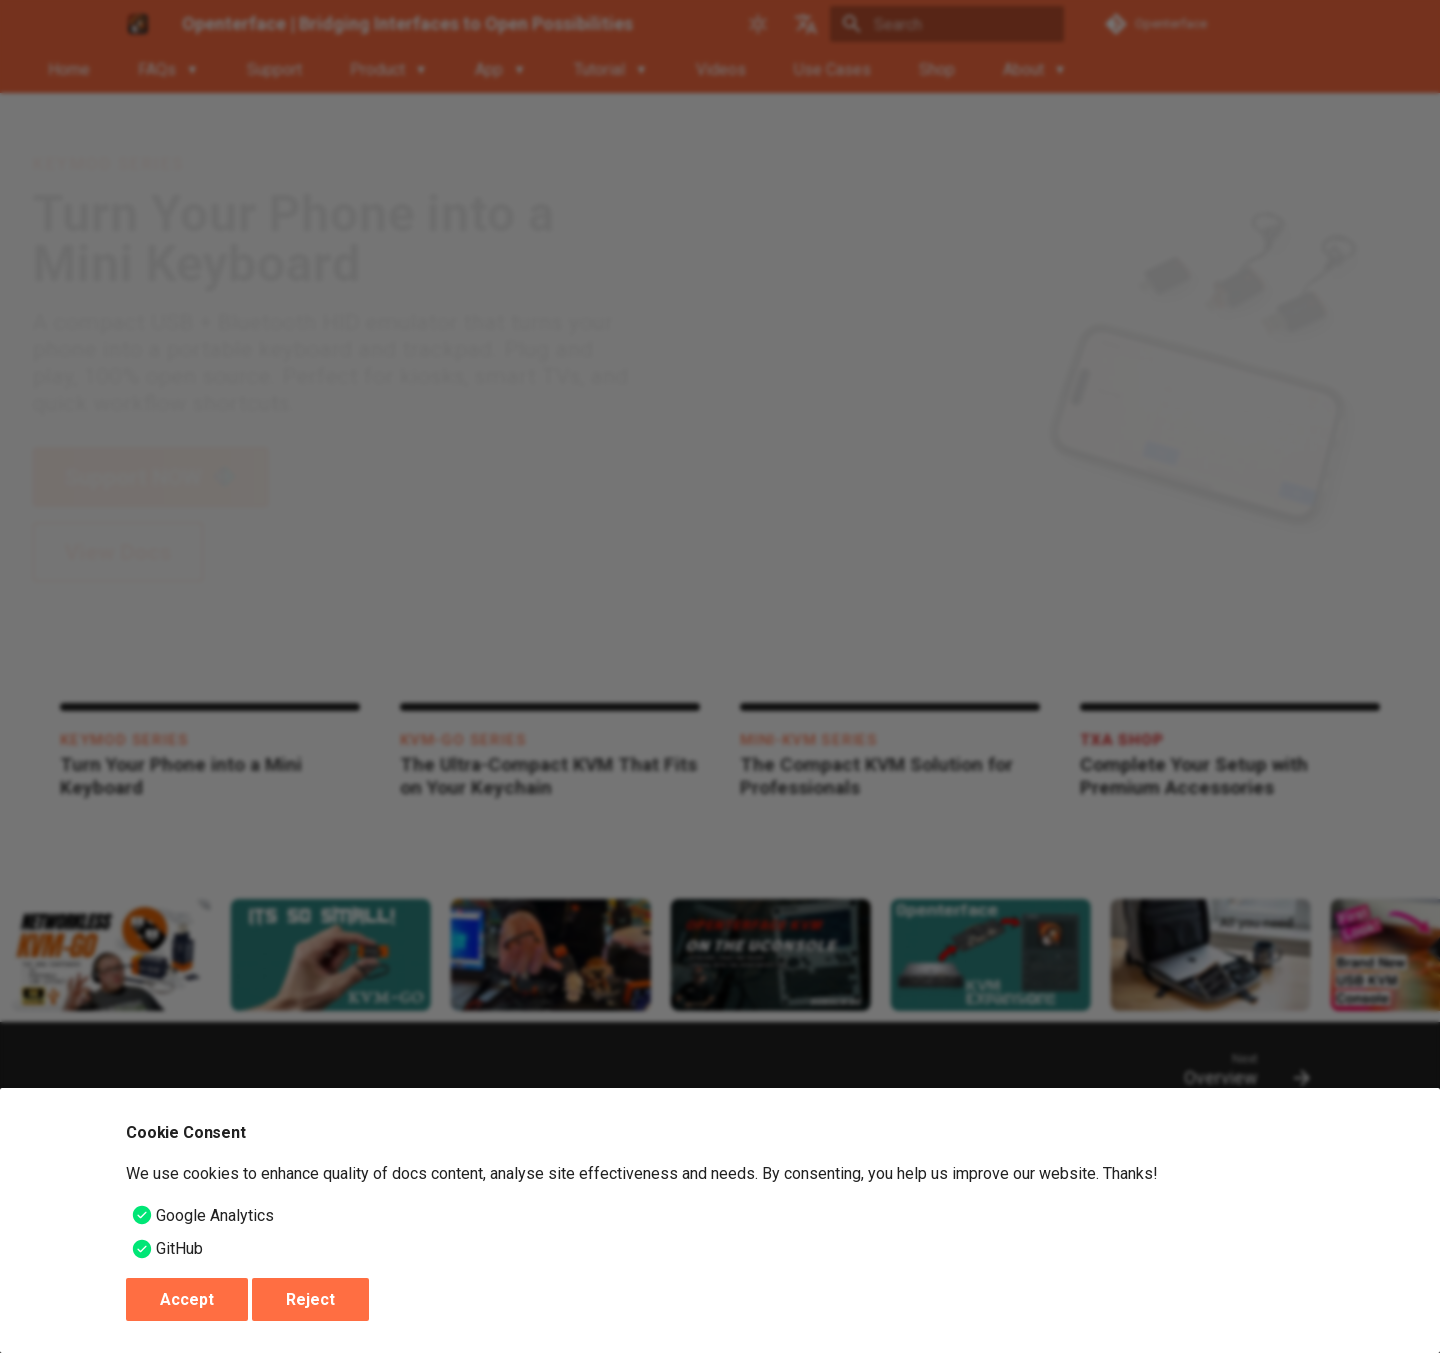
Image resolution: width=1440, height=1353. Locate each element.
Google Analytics (215, 1215)
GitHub (179, 1248)
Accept (187, 1299)
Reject (310, 1299)
